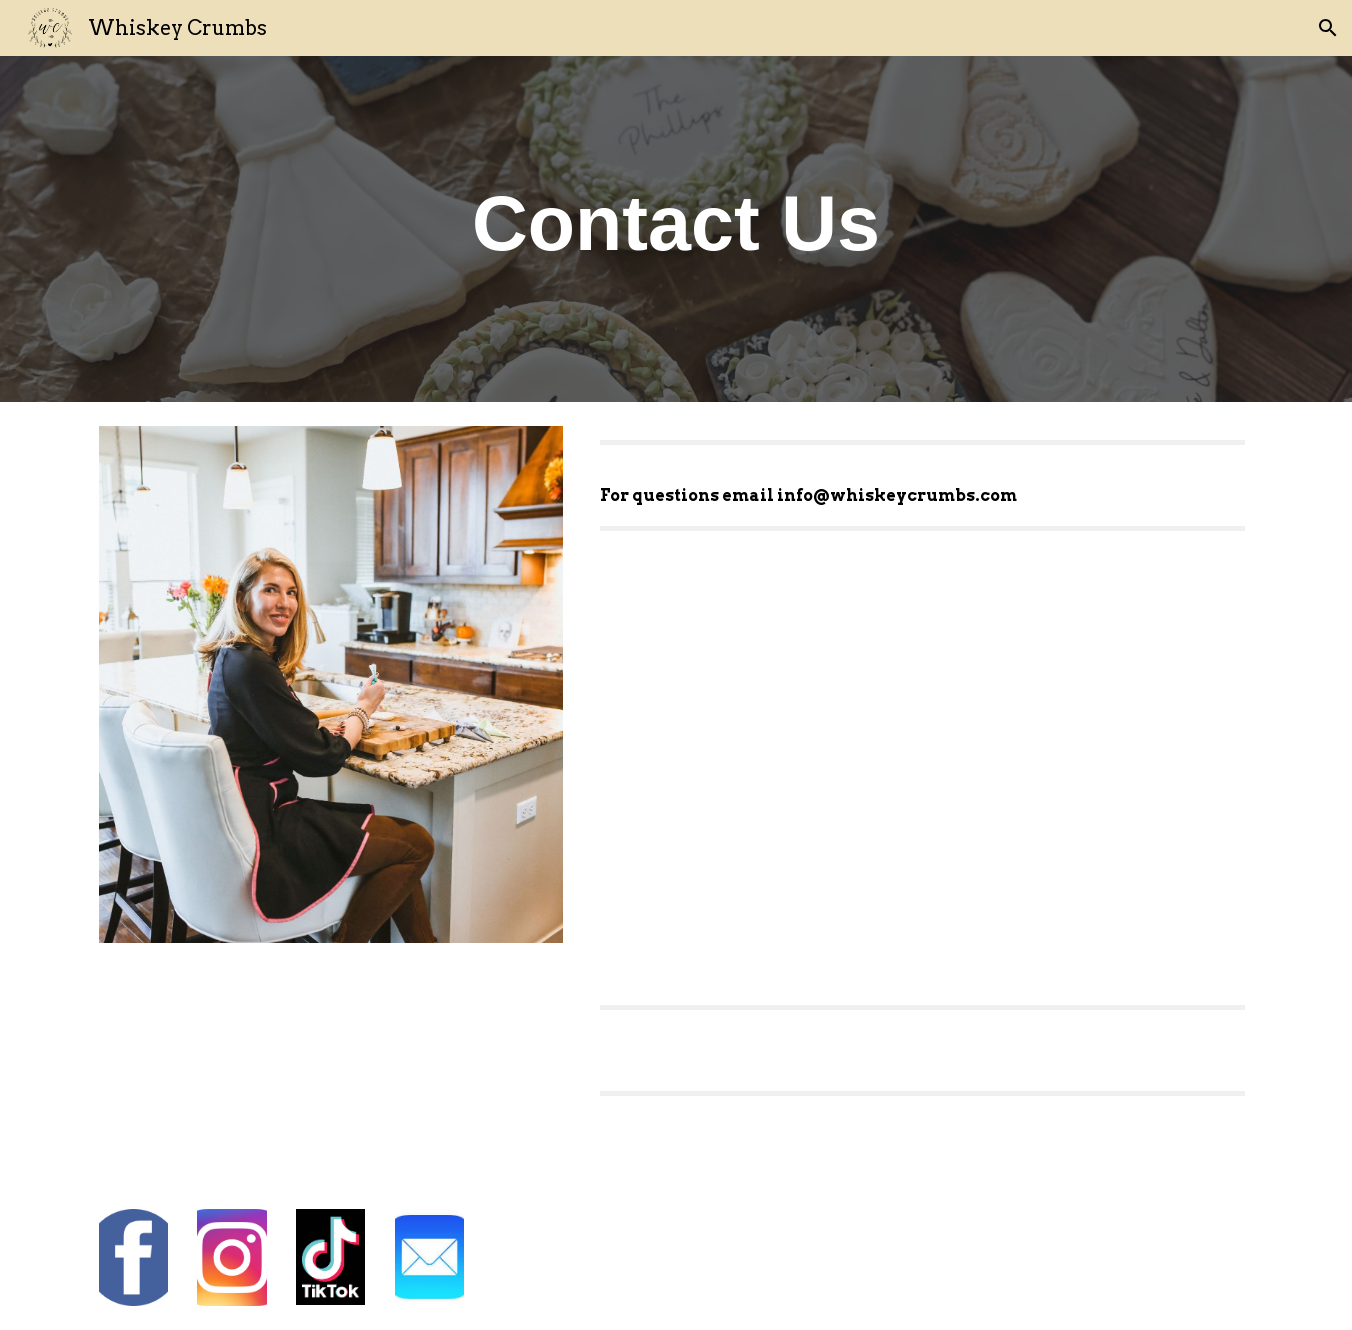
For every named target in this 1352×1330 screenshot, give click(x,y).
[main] (676, 229)
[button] (1328, 28)
